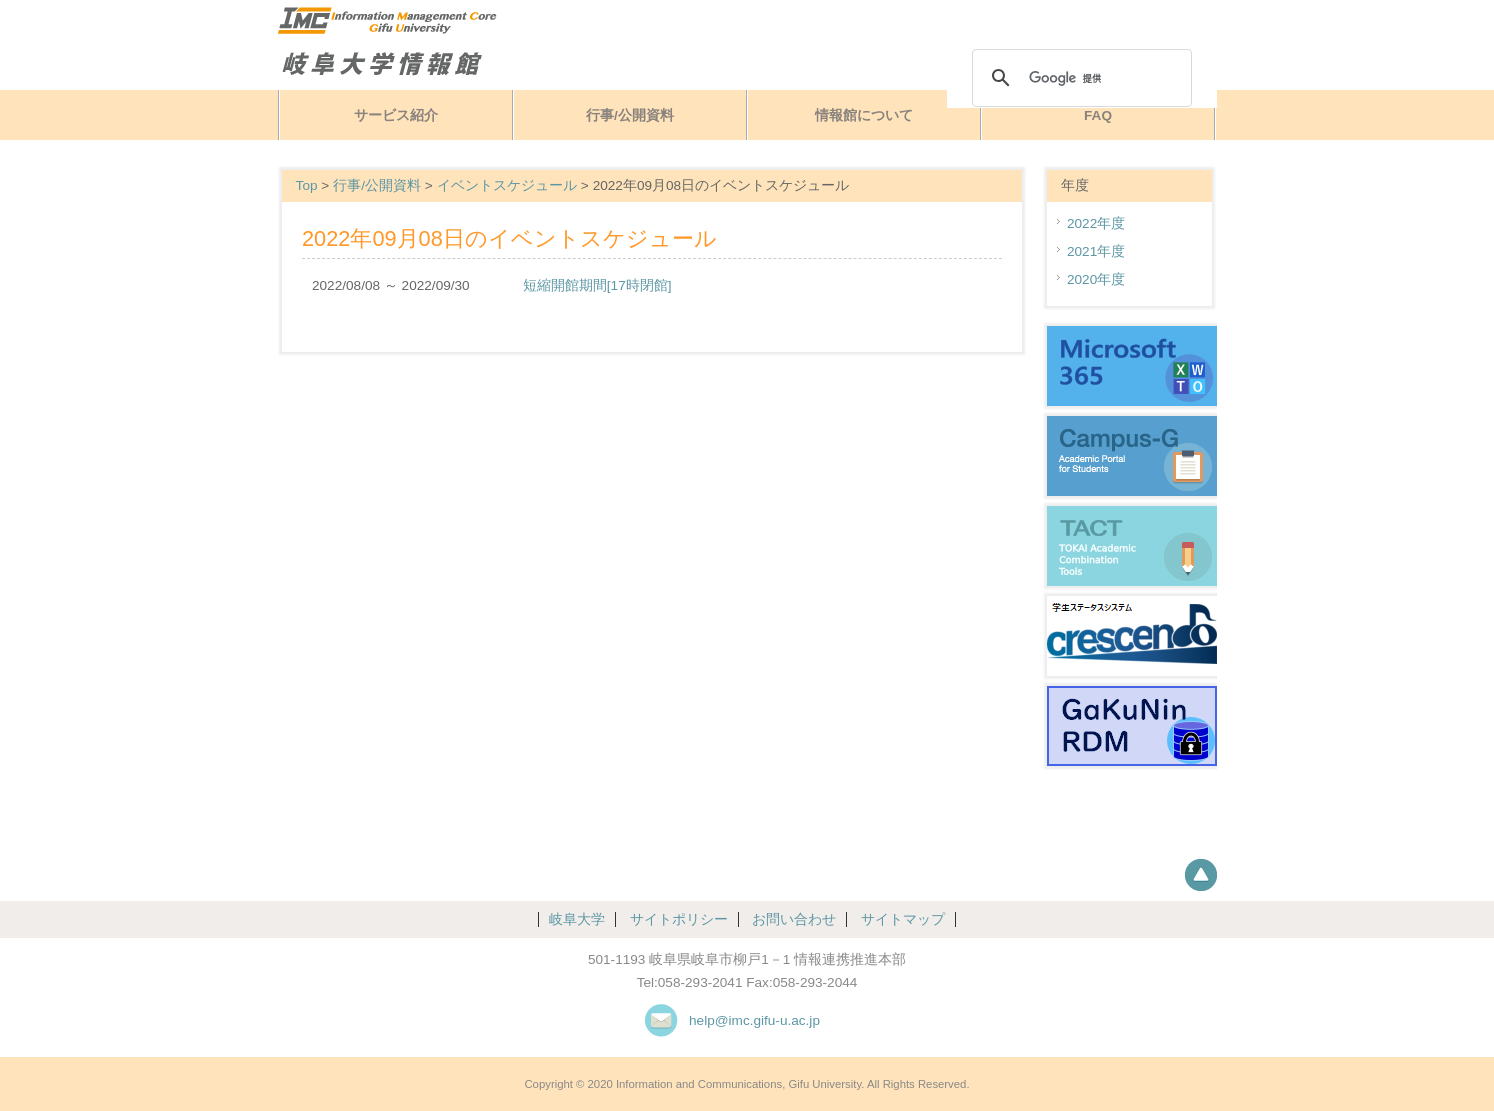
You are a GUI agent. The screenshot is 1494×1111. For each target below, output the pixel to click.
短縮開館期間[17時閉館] (597, 285)
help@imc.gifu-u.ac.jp (754, 1020)
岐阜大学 (577, 919)
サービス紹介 (396, 115)
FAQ (1098, 115)
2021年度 (1096, 251)
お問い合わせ (794, 919)
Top (307, 185)
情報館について (864, 115)
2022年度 (1096, 223)
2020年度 (1096, 279)
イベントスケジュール (507, 185)
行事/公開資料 (630, 115)
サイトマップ (903, 919)
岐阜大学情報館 (432, 63)
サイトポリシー (679, 919)
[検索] (1079, 78)
